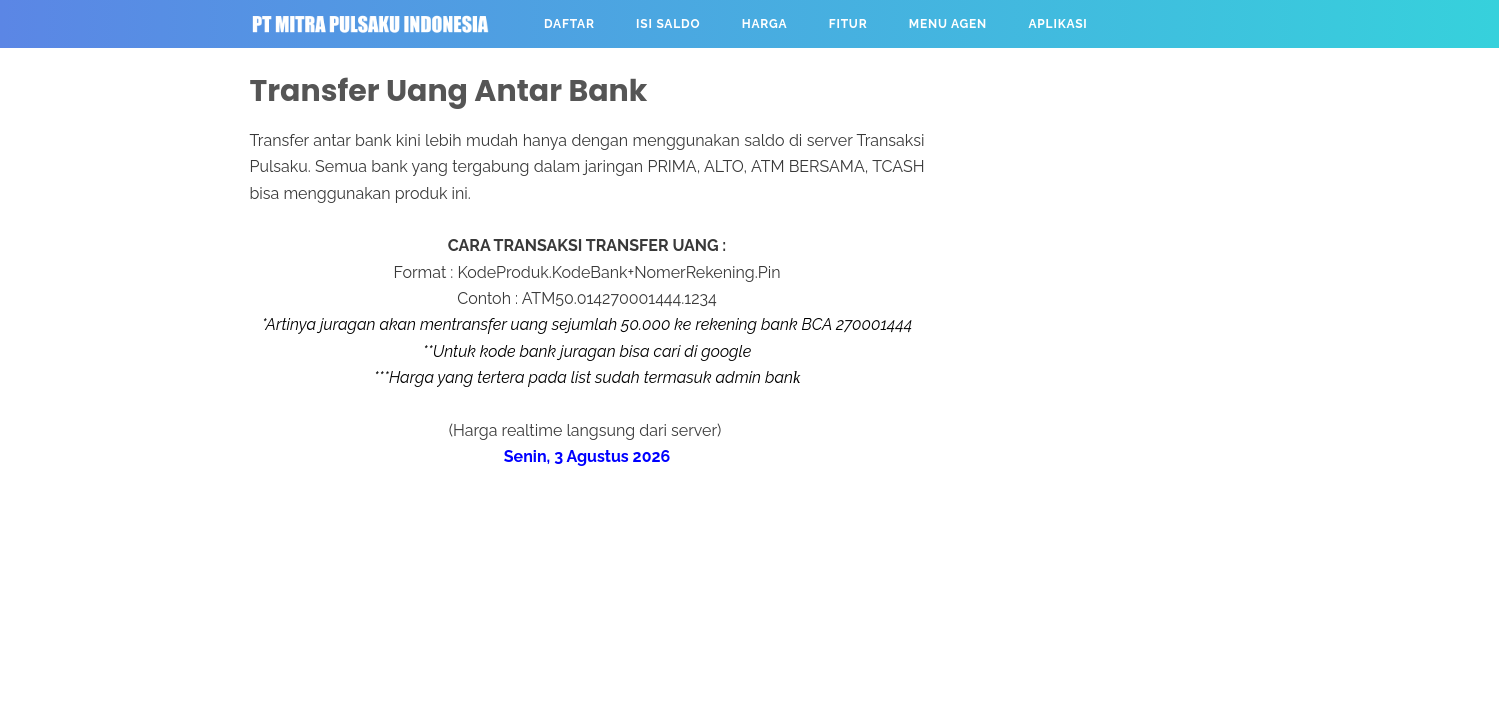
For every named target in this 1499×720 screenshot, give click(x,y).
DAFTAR (566, 24)
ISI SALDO (665, 24)
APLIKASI (1054, 24)
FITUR (844, 24)
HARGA (760, 24)
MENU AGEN (944, 24)
